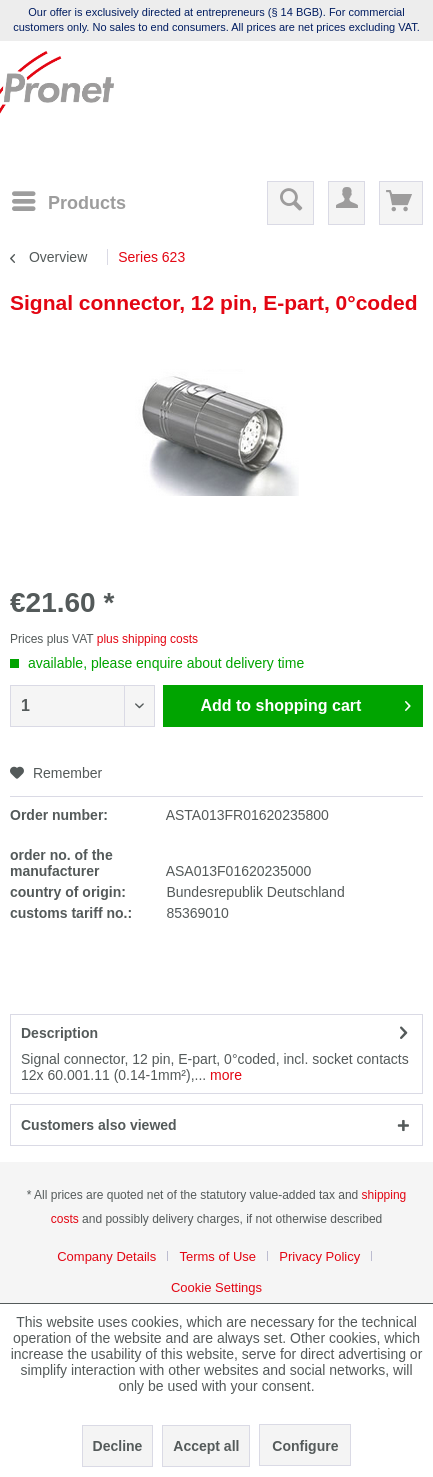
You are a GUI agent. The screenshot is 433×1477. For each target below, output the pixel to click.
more (224, 1075)
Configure (305, 1446)
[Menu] (68, 201)
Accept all (206, 1446)
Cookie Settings (216, 1287)
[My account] (346, 203)
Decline (118, 1446)
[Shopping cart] (401, 203)
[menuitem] (68, 202)
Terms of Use (217, 1256)
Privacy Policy (319, 1256)
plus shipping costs (147, 639)
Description (59, 1033)
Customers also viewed (99, 1125)
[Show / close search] (290, 203)
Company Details (106, 1256)
